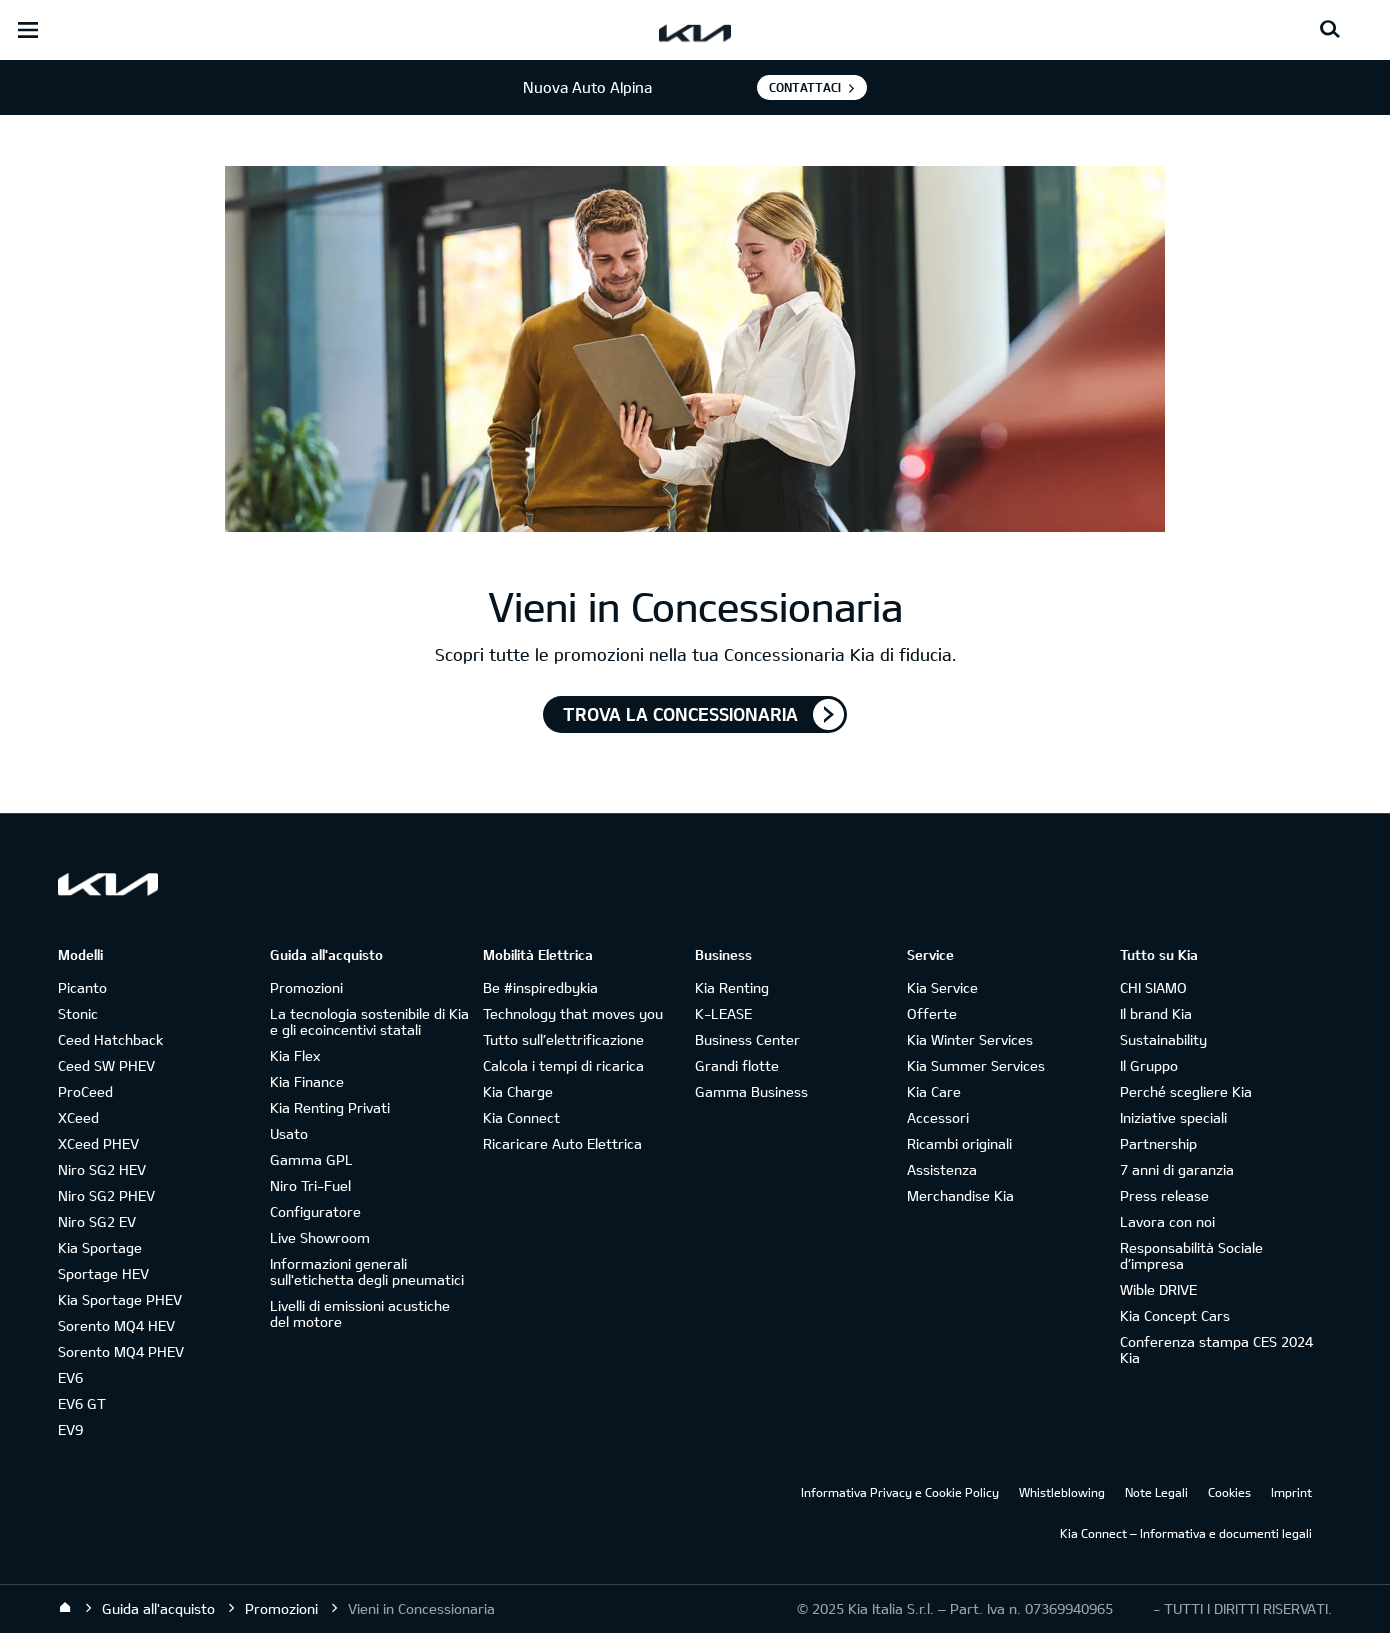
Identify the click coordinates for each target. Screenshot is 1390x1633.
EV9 (70, 1429)
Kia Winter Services (970, 1039)
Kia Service (942, 987)
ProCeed (85, 1091)
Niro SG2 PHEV (106, 1195)
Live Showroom (320, 1237)
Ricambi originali (959, 1143)
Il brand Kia (1156, 1013)
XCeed (78, 1117)
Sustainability (1163, 1039)
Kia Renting (732, 987)
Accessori (938, 1117)
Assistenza (942, 1169)
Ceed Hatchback (110, 1039)
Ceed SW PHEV (106, 1065)
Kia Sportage (100, 1247)
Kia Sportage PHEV (120, 1299)
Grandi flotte (737, 1065)
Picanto (82, 987)
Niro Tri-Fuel (310, 1185)
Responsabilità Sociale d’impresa (1191, 1255)
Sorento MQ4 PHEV (121, 1351)
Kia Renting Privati (330, 1107)
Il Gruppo (1149, 1065)
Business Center (747, 1039)
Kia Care (934, 1091)
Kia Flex (295, 1055)
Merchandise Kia (960, 1195)
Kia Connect (521, 1117)
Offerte (932, 1013)
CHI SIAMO (1153, 987)
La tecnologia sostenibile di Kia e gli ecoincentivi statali (369, 1021)
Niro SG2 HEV (102, 1169)
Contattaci (805, 87)
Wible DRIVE (1158, 1289)
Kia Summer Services (976, 1065)
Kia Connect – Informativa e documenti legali (1186, 1533)
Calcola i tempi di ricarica (563, 1065)
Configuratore (315, 1211)
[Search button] (1330, 30)
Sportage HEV (103, 1273)
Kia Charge (518, 1091)
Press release (1164, 1195)
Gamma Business (751, 1091)
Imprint (1291, 1492)
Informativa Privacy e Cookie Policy (900, 1492)
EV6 (70, 1377)
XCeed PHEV (98, 1143)
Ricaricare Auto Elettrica (562, 1143)
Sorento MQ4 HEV (116, 1325)
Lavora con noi (1167, 1221)
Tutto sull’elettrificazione (563, 1039)
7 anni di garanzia (1177, 1169)
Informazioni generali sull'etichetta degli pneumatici (367, 1271)
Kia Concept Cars (1175, 1315)
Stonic (78, 1013)
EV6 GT (82, 1403)
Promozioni (306, 987)
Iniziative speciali (1173, 1117)
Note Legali (1156, 1492)
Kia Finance (307, 1081)
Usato (289, 1133)
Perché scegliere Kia (1186, 1091)
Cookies (1229, 1492)
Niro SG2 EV (97, 1221)
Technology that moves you (573, 1013)
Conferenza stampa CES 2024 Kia (1216, 1349)
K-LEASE (723, 1013)
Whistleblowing (1062, 1492)
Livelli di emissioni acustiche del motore (360, 1313)
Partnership (1158, 1143)
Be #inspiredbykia (540, 987)
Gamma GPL (311, 1159)
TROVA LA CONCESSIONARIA (680, 714)
